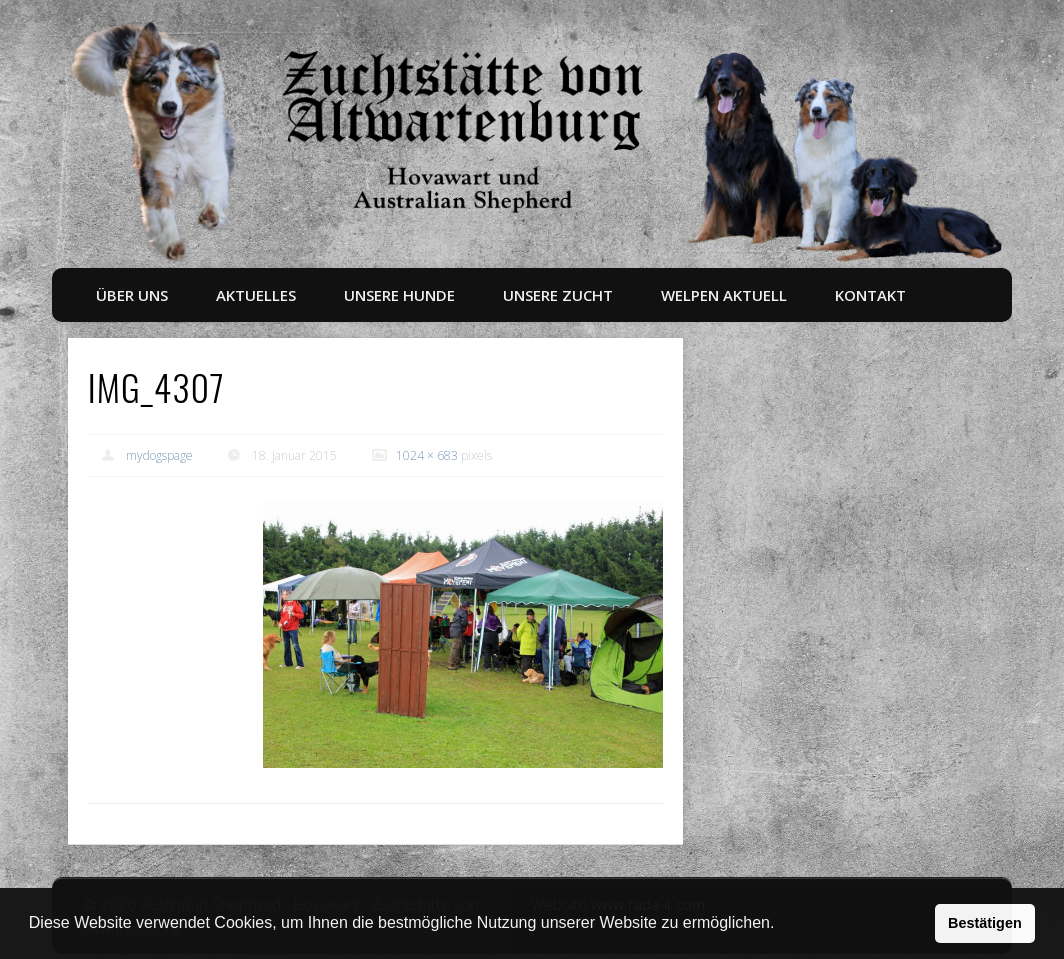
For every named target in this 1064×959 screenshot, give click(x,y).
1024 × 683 (427, 455)
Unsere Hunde (399, 295)
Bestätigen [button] (985, 923)
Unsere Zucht (558, 295)
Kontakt (870, 295)
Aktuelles (256, 295)
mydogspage (159, 455)
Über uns (132, 295)
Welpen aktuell (724, 295)
